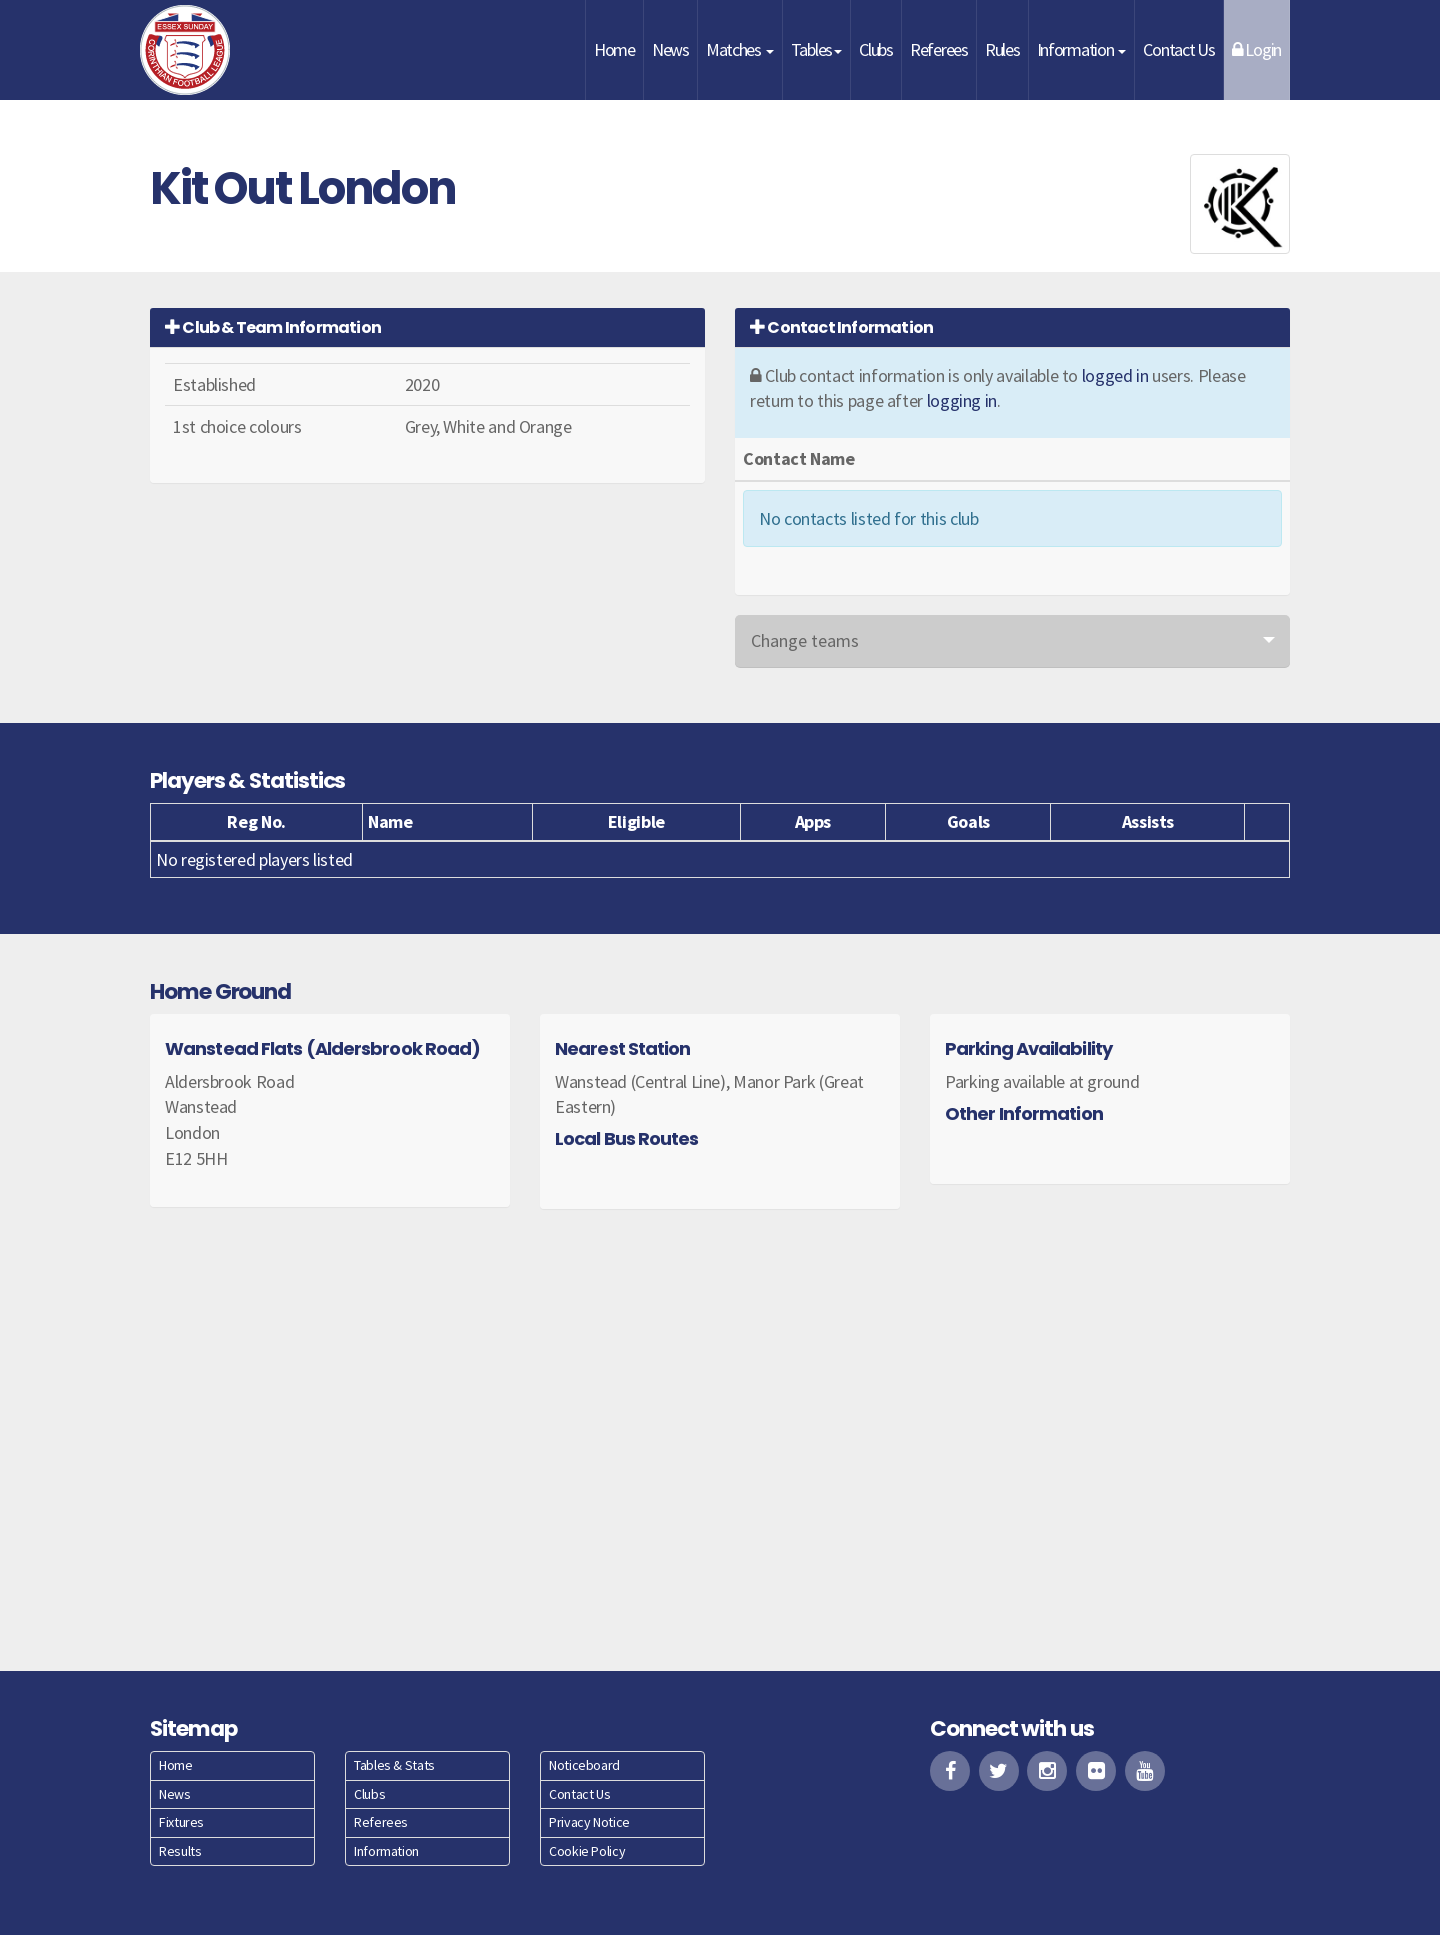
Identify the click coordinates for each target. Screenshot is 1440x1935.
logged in (1115, 375)
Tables (816, 49)
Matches (740, 49)
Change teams (805, 640)
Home (614, 49)
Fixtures (181, 1822)
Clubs (876, 49)
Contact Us (1178, 49)
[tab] (427, 327)
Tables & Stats (394, 1765)
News (670, 49)
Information (1082, 49)
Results (180, 1851)
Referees (939, 49)
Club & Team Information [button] (273, 327)
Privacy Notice (589, 1822)
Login (1256, 49)
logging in (962, 400)
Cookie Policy (587, 1851)
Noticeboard (584, 1765)
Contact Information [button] (841, 327)
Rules (1002, 49)
